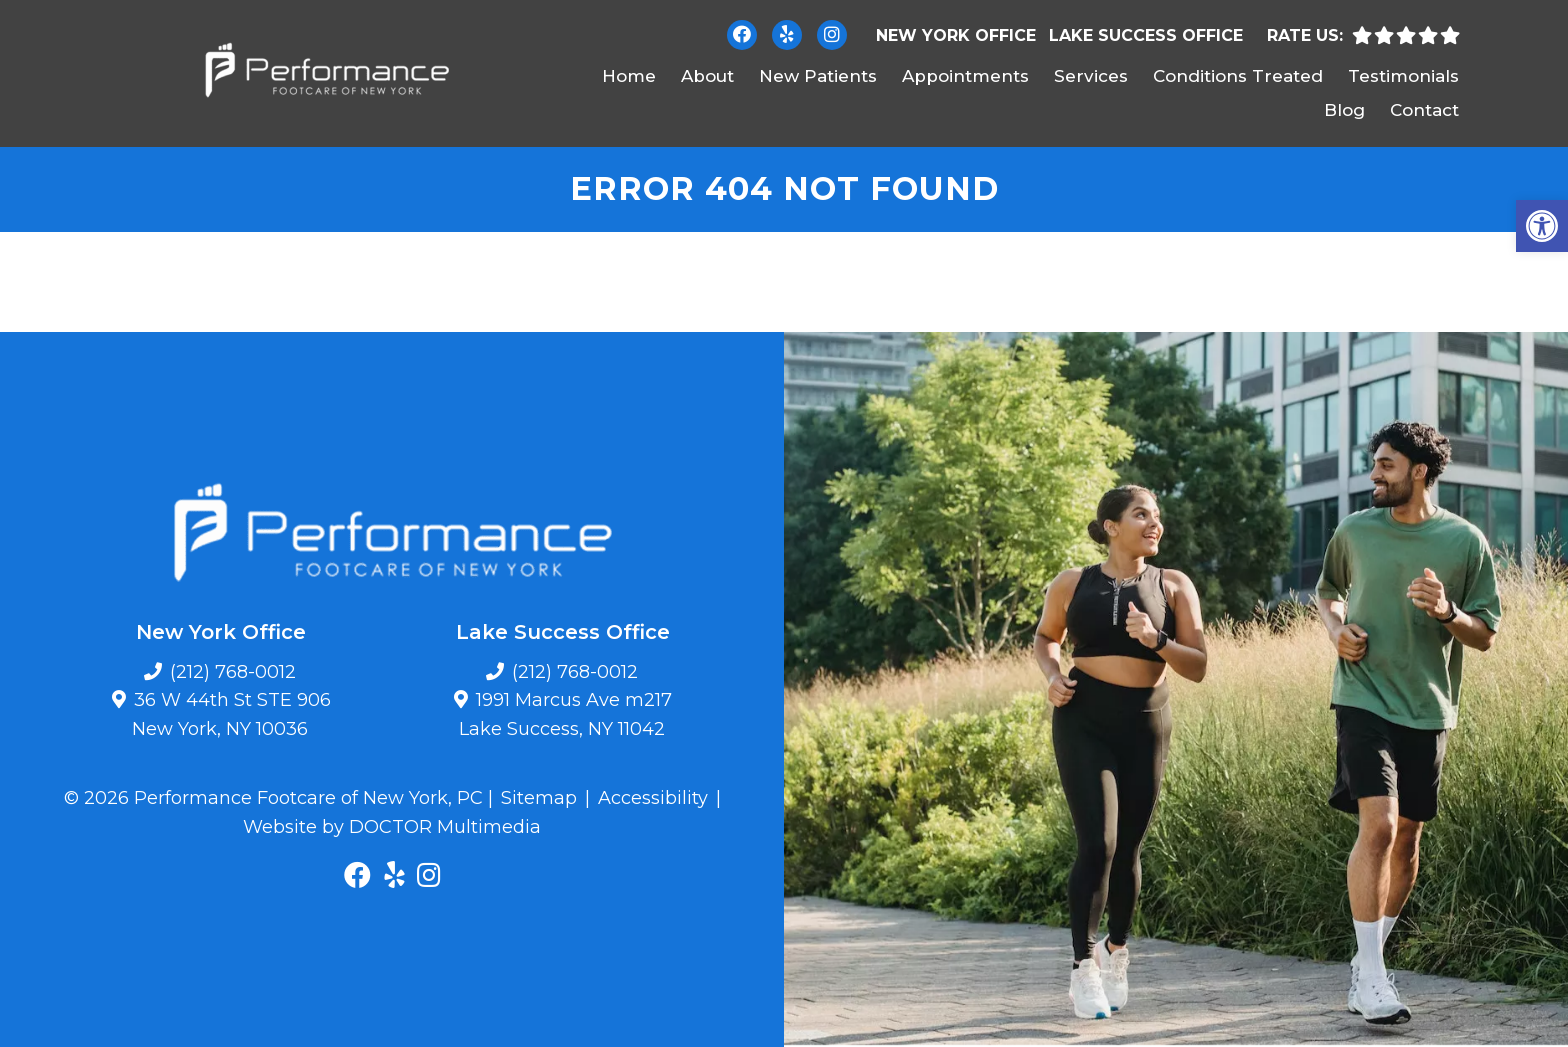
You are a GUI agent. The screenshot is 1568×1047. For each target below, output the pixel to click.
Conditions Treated (1238, 76)
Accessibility (653, 798)
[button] (1542, 226)
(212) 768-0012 (233, 672)
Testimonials (1403, 76)
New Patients (818, 76)
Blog (1344, 110)
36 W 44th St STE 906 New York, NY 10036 (231, 714)
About (707, 76)
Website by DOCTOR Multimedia (392, 827)
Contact (1424, 110)
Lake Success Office (1146, 35)
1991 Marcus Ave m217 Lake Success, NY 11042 (566, 714)
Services (1091, 76)
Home (629, 76)
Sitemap (539, 798)
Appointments (965, 76)
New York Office (956, 35)
